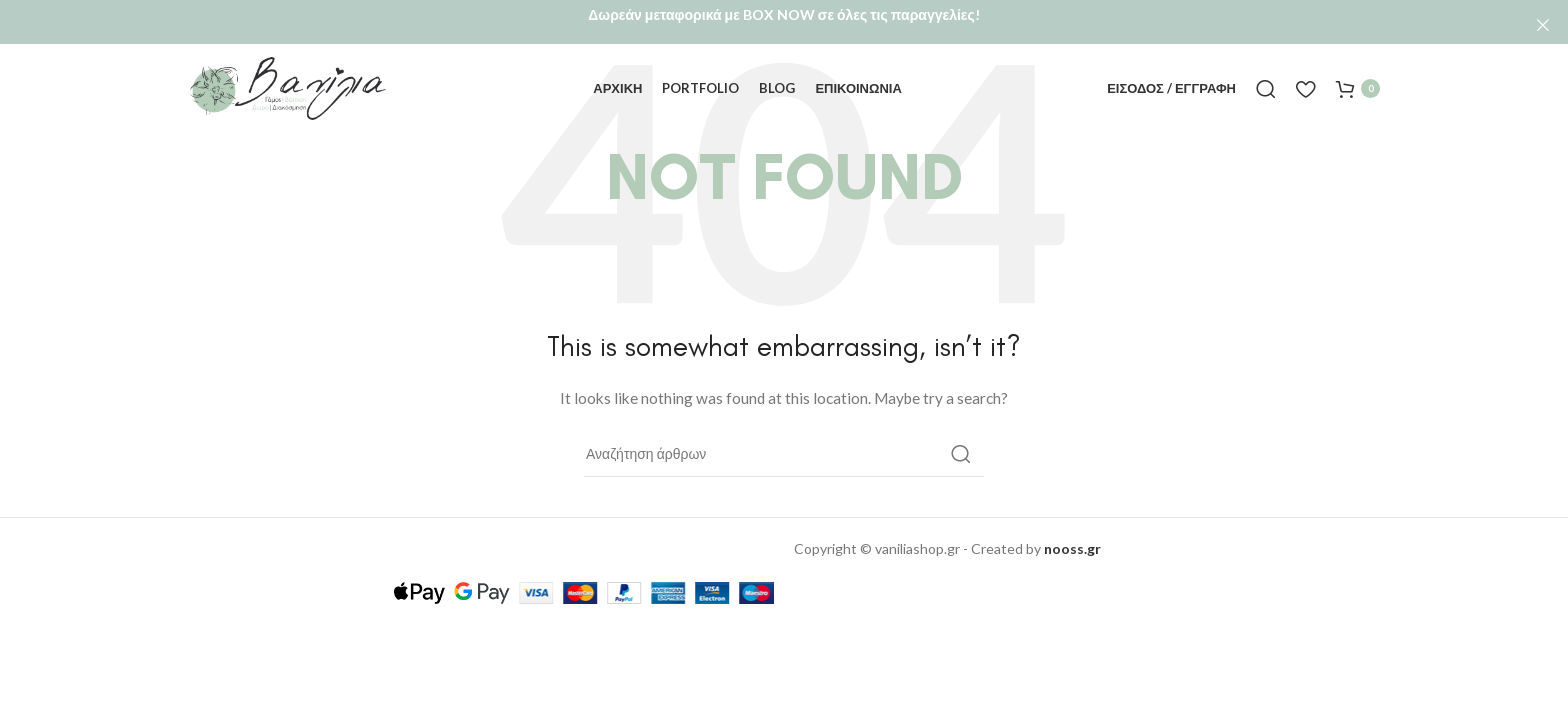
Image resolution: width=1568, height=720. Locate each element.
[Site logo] (288, 66)
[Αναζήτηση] (1266, 68)
